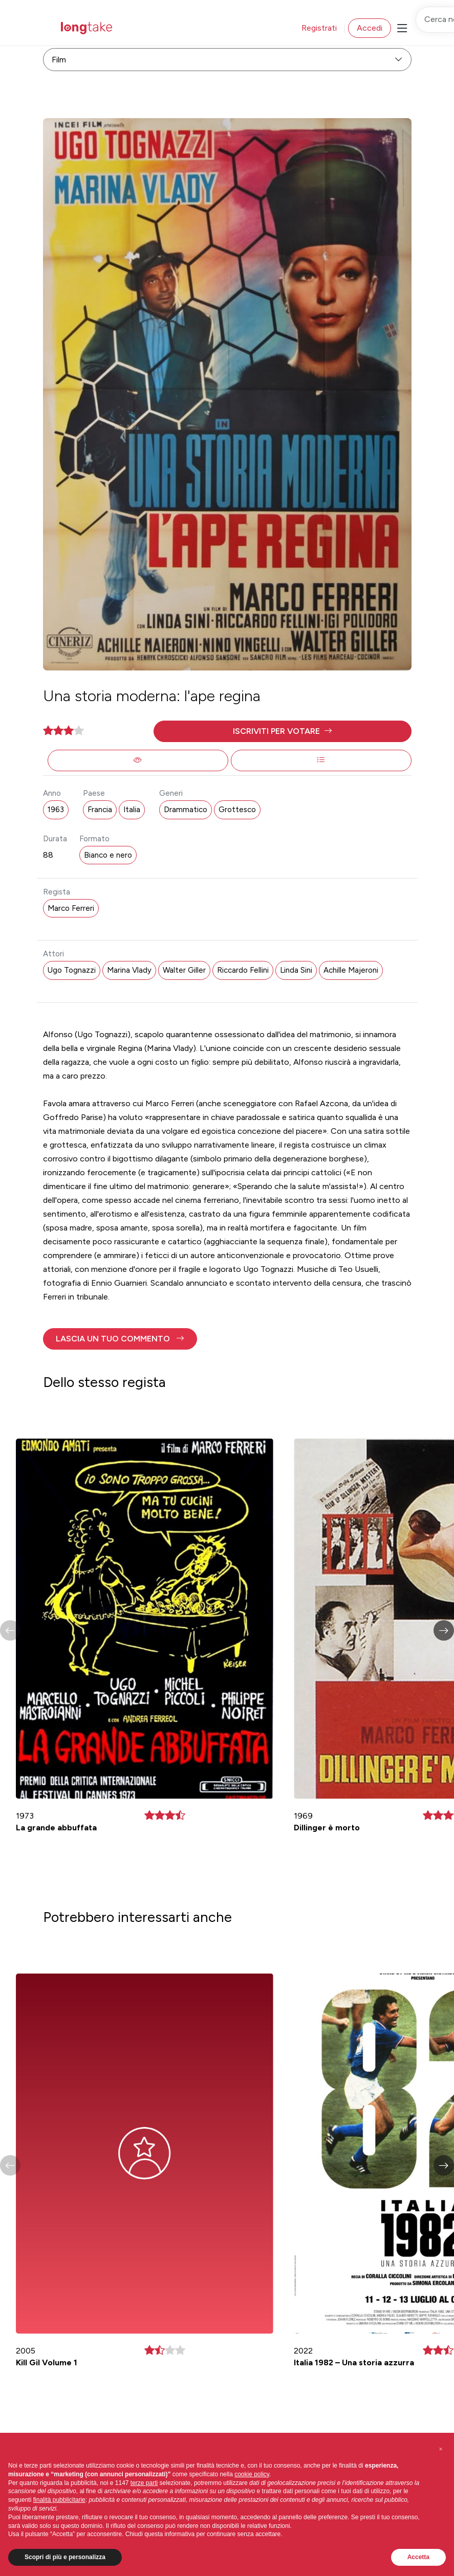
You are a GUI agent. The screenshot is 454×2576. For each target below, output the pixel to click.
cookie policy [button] (251, 2474)
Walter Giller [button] (184, 970)
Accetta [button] (418, 2557)
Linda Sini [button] (296, 970)
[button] (283, 731)
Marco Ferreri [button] (71, 908)
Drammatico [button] (185, 809)
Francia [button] (100, 809)
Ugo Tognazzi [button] (72, 970)
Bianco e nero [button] (108, 855)
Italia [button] (131, 809)
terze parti (144, 2483)
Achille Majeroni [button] (350, 970)
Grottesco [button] (237, 809)
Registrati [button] (319, 28)
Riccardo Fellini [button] (243, 970)
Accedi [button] (369, 28)
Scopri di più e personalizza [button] (65, 2557)
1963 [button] (56, 809)
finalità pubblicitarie (59, 2499)
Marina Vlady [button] (129, 970)
